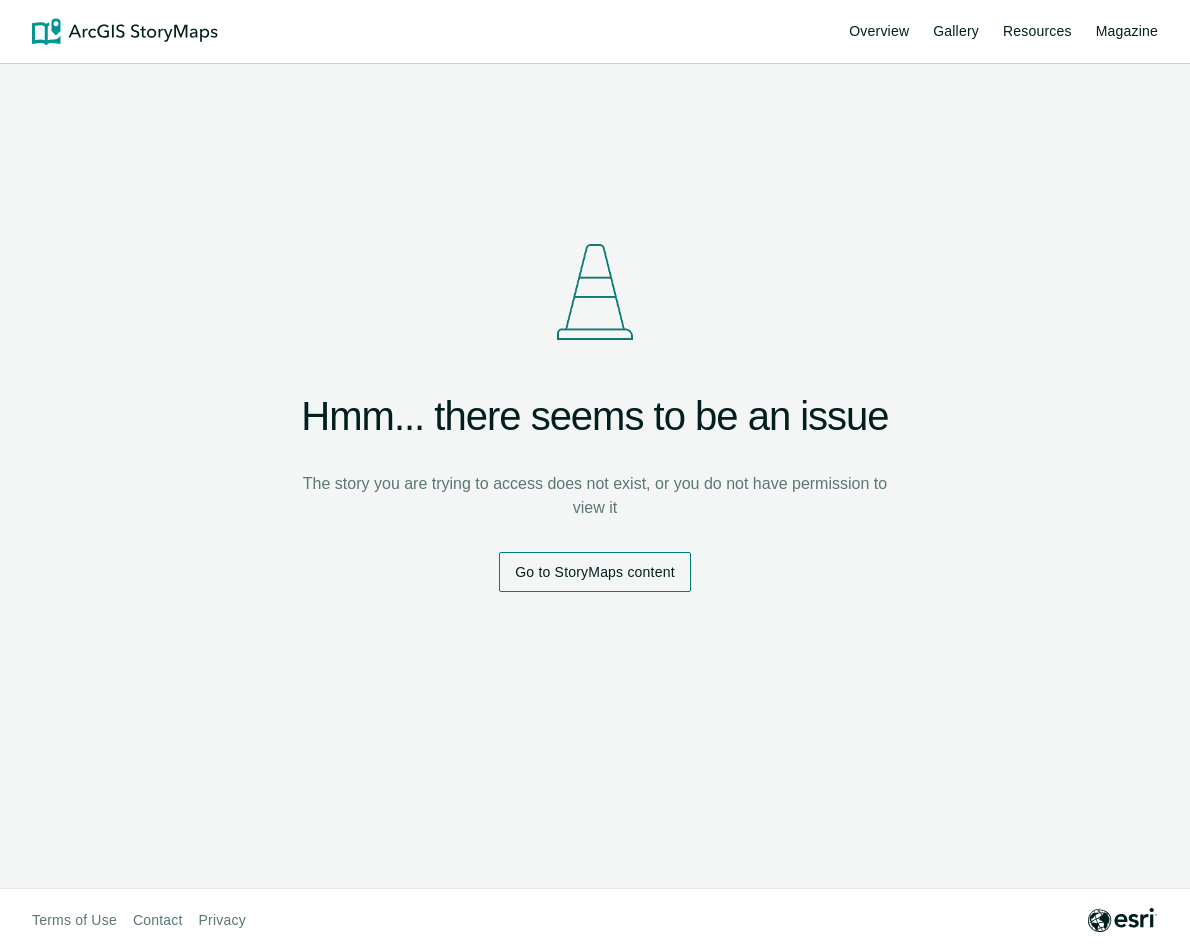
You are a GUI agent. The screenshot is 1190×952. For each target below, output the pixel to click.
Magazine (1127, 31)
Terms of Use (74, 920)
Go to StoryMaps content (594, 572)
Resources (1037, 34)
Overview (879, 31)
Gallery (956, 31)
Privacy (222, 920)
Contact (158, 920)
